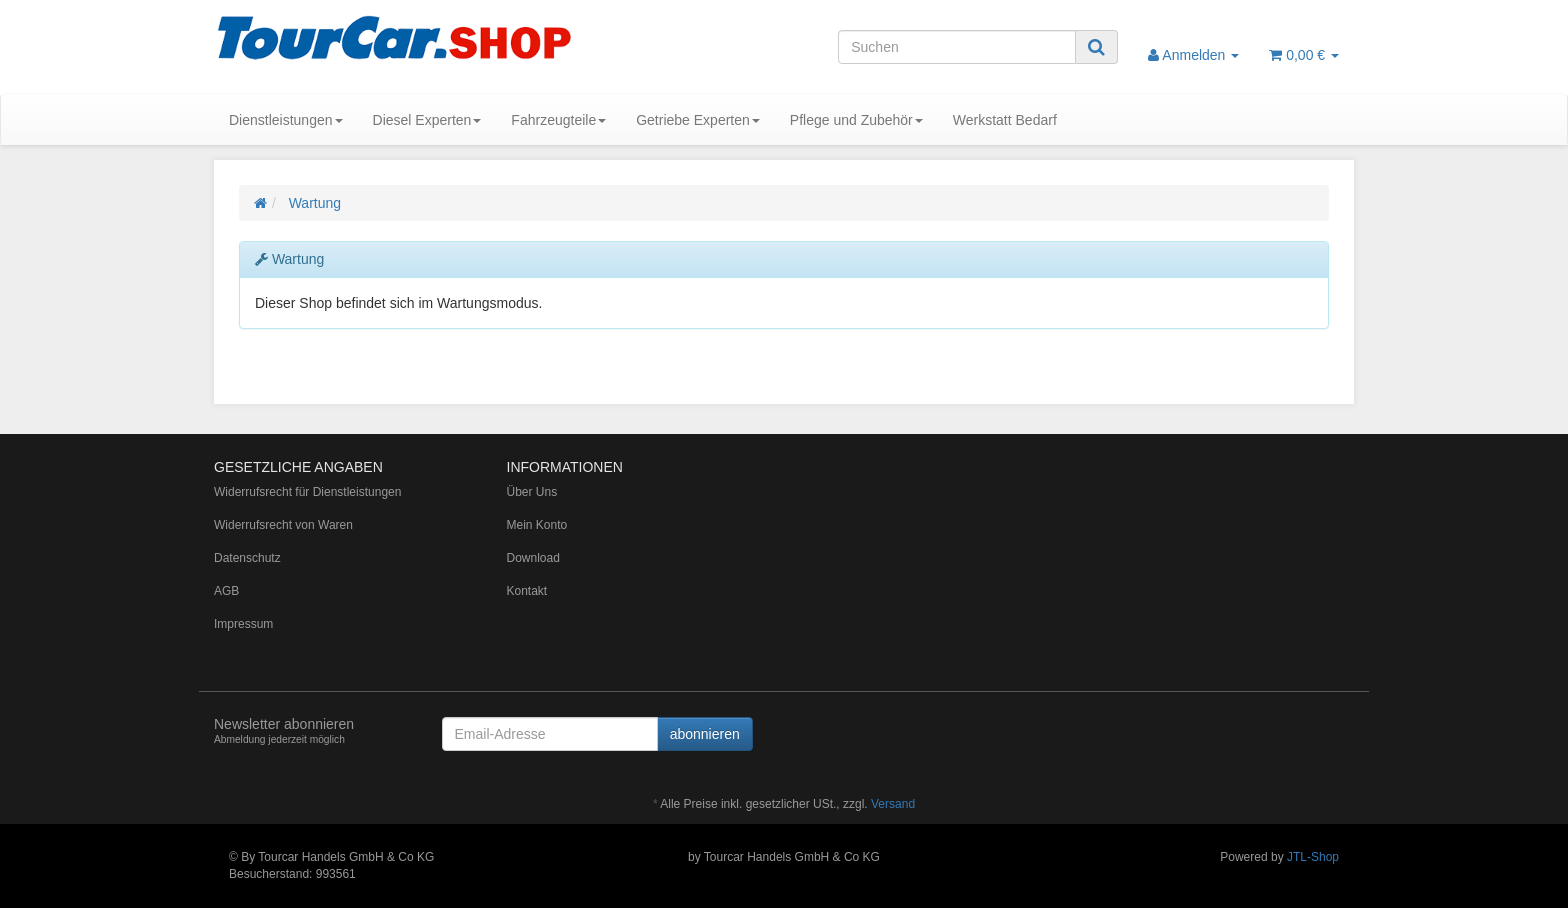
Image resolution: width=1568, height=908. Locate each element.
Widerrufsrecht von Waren (283, 525)
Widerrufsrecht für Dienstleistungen (307, 492)
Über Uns (532, 492)
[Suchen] (957, 47)
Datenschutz (247, 558)
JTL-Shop (1313, 857)
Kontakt (527, 591)
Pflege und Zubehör (856, 120)
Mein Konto (537, 525)
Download (533, 558)
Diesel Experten (427, 120)
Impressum (243, 624)
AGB (226, 591)
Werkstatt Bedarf (1005, 120)
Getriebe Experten (698, 120)
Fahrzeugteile (558, 120)
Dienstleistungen (286, 120)
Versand (893, 804)
